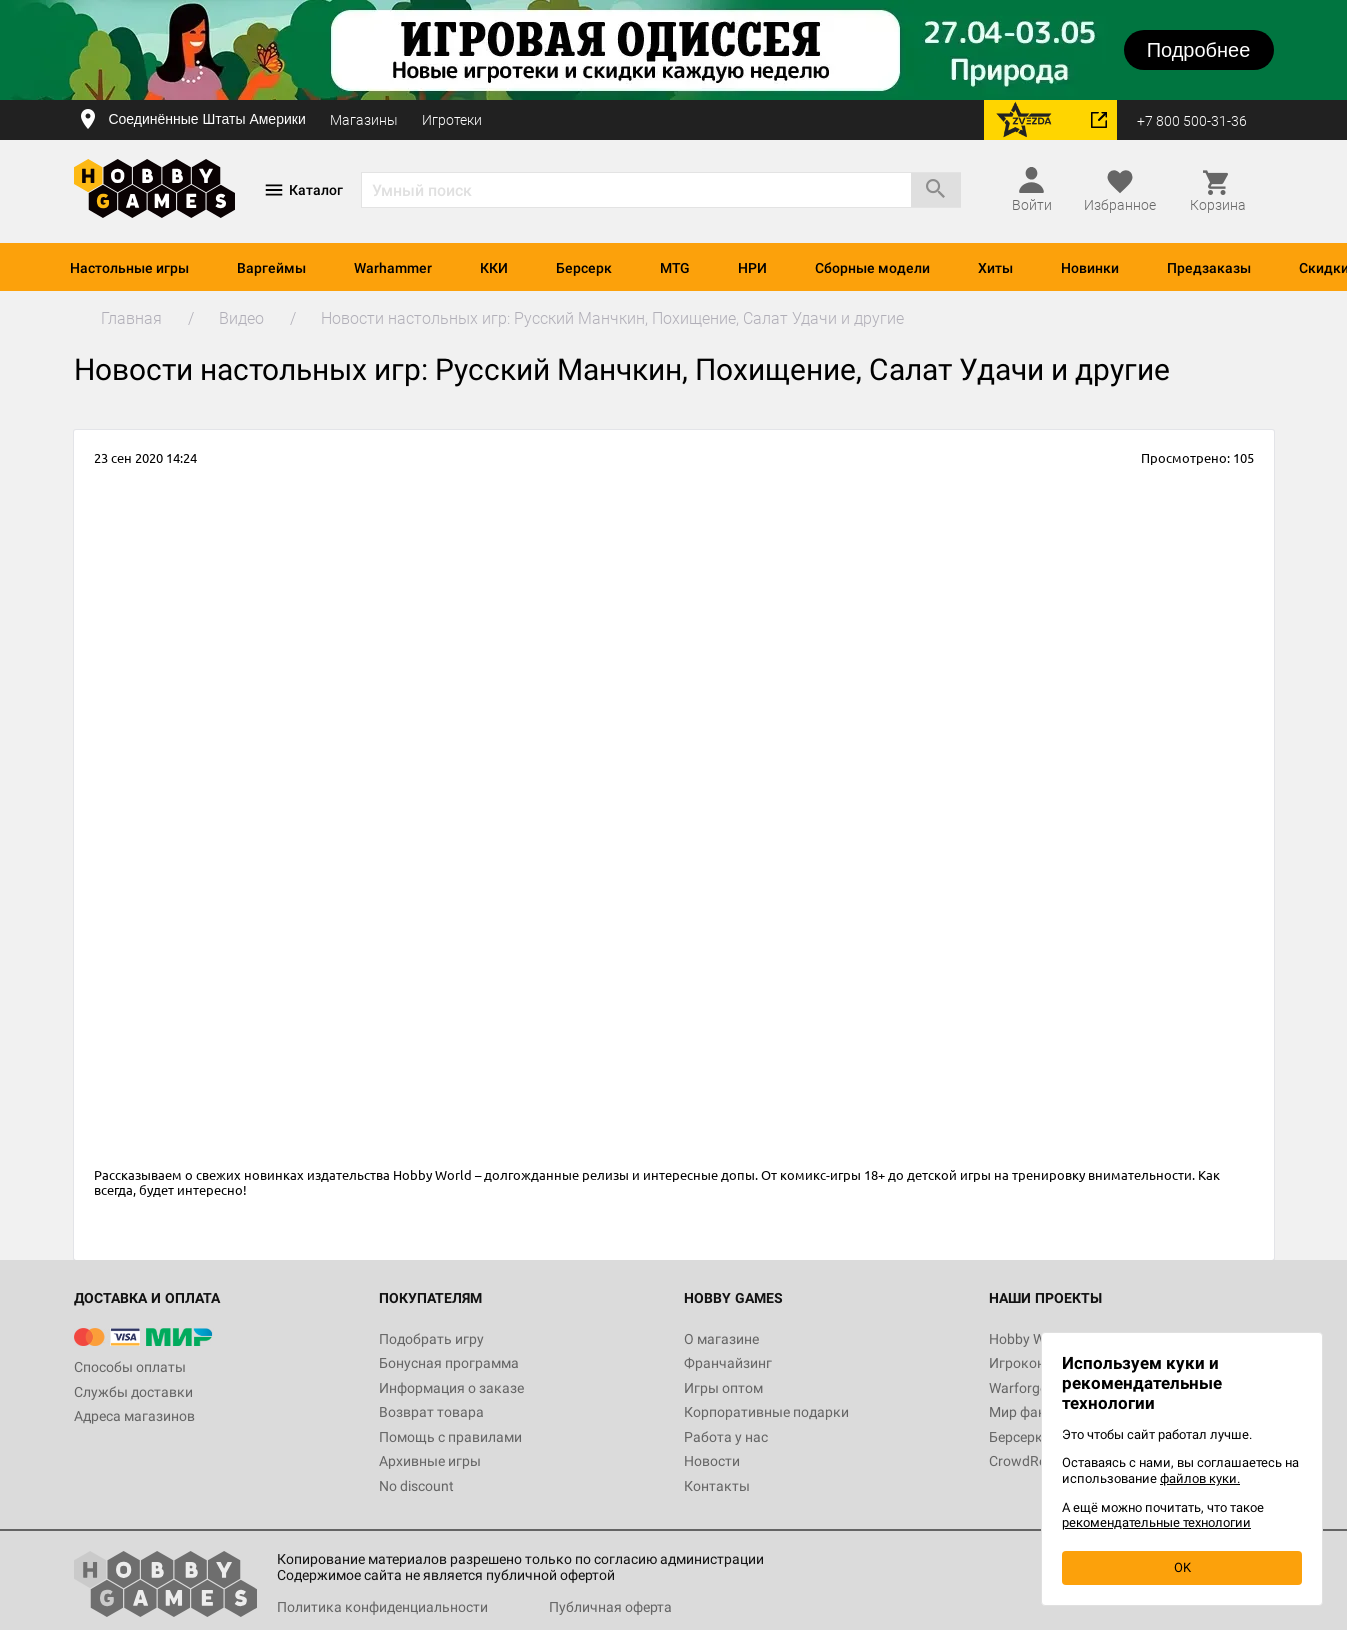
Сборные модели (872, 268)
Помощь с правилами (450, 1437)
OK (1182, 1567)
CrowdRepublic (1036, 1461)
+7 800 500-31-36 (1192, 121)
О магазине (721, 1339)
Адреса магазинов (134, 1416)
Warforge (1018, 1388)
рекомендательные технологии (1156, 1522)
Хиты (995, 268)
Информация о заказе (451, 1388)
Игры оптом (723, 1388)
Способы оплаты (130, 1367)
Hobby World (1029, 1339)
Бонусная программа (449, 1363)
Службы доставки (133, 1392)
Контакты (717, 1486)
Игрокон (1017, 1363)
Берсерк (584, 268)
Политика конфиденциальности (382, 1607)
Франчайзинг (728, 1363)
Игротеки (452, 120)
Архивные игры (430, 1461)
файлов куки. (1200, 1478)
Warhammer (393, 268)
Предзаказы (1209, 268)
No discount (416, 1486)
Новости (712, 1461)
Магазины (364, 120)
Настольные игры (129, 268)
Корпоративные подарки (766, 1412)
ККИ (494, 268)
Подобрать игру (431, 1339)
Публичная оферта (610, 1607)
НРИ (752, 268)
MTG (675, 268)
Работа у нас (726, 1437)
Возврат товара (431, 1412)
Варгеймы (271, 268)
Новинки (1090, 268)
